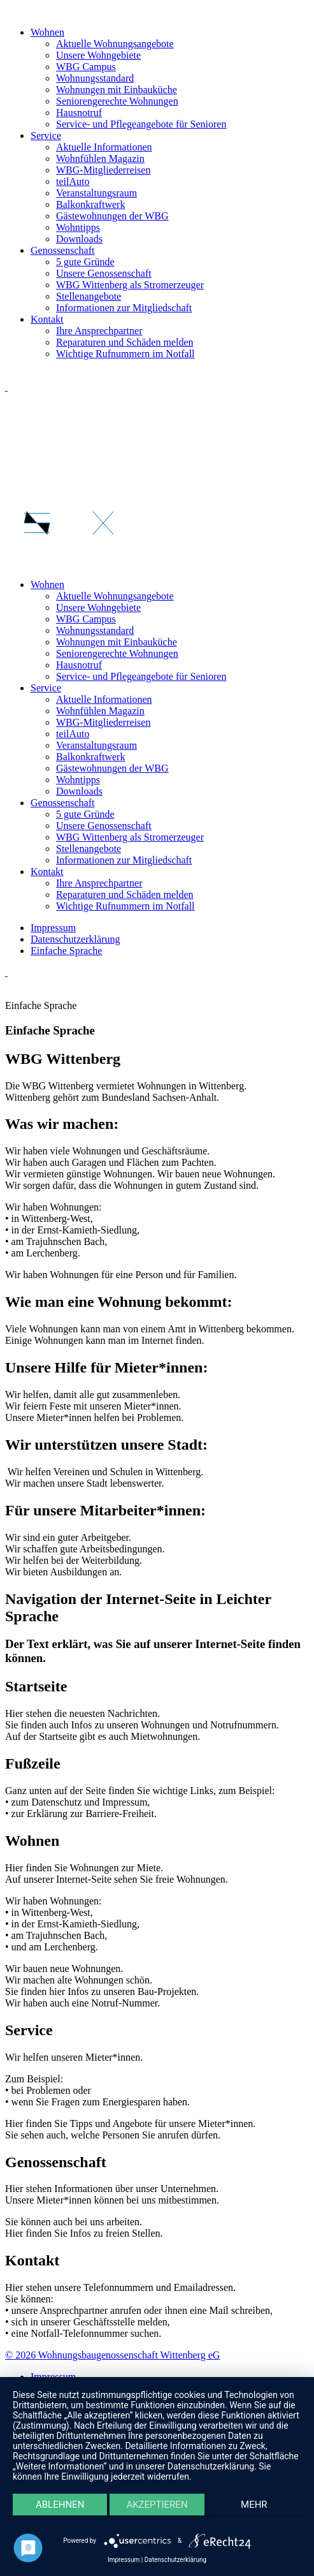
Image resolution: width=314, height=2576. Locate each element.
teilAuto (72, 181)
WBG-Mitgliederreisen (103, 170)
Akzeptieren (156, 2504)
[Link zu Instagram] (6, 386)
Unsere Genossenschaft (104, 273)
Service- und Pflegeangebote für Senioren (141, 124)
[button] (157, 475)
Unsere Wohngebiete (98, 55)
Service (46, 135)
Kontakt (47, 319)
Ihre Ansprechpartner (99, 330)
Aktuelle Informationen (104, 147)
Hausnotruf (79, 112)
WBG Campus (86, 66)
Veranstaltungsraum (96, 193)
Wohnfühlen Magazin (100, 158)
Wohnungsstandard (95, 78)
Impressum (123, 2559)
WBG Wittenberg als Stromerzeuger (130, 284)
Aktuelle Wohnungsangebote (115, 43)
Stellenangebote (88, 296)
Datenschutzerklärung (175, 2559)
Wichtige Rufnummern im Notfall (125, 353)
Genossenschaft (62, 250)
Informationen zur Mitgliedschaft (124, 307)
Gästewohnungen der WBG (112, 215)
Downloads (79, 238)
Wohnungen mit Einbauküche (116, 89)
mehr (254, 2504)
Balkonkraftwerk (90, 204)
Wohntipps (78, 227)
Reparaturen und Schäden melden (124, 342)
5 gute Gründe (85, 261)
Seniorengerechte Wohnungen (117, 101)
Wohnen (47, 32)
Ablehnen (60, 2504)
